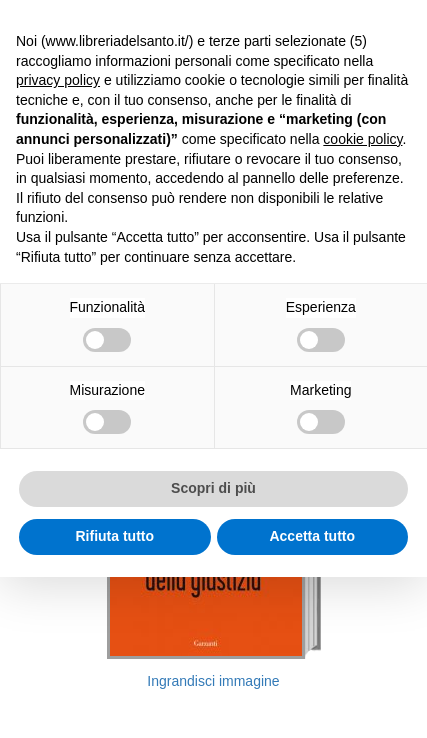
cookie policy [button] (362, 139)
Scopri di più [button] (213, 488)
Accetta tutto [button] (312, 536)
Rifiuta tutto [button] (114, 536)
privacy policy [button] (58, 80)
